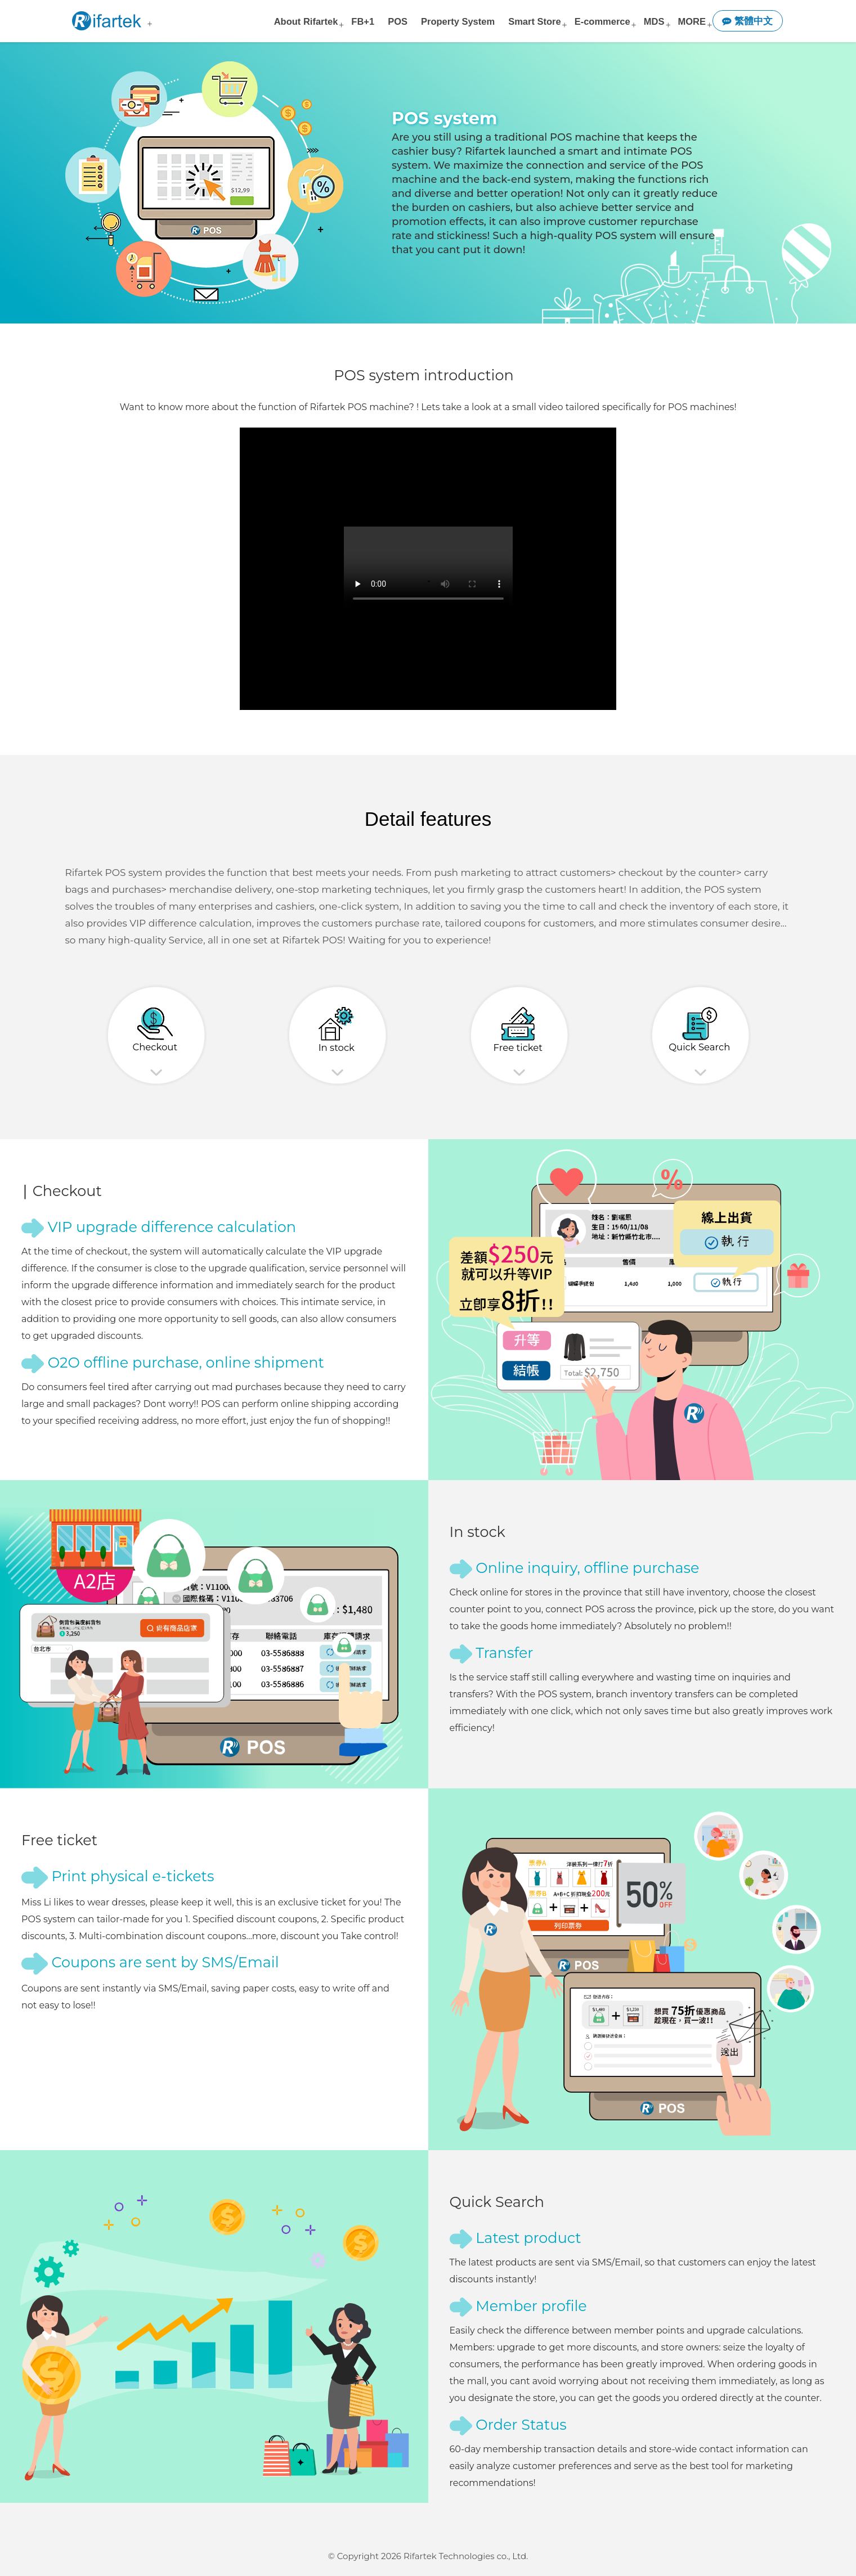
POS (397, 21)
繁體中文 (747, 21)
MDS (654, 21)
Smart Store (534, 21)
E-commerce (602, 21)
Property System (458, 21)
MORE (692, 21)
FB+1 (362, 21)
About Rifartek (306, 21)
